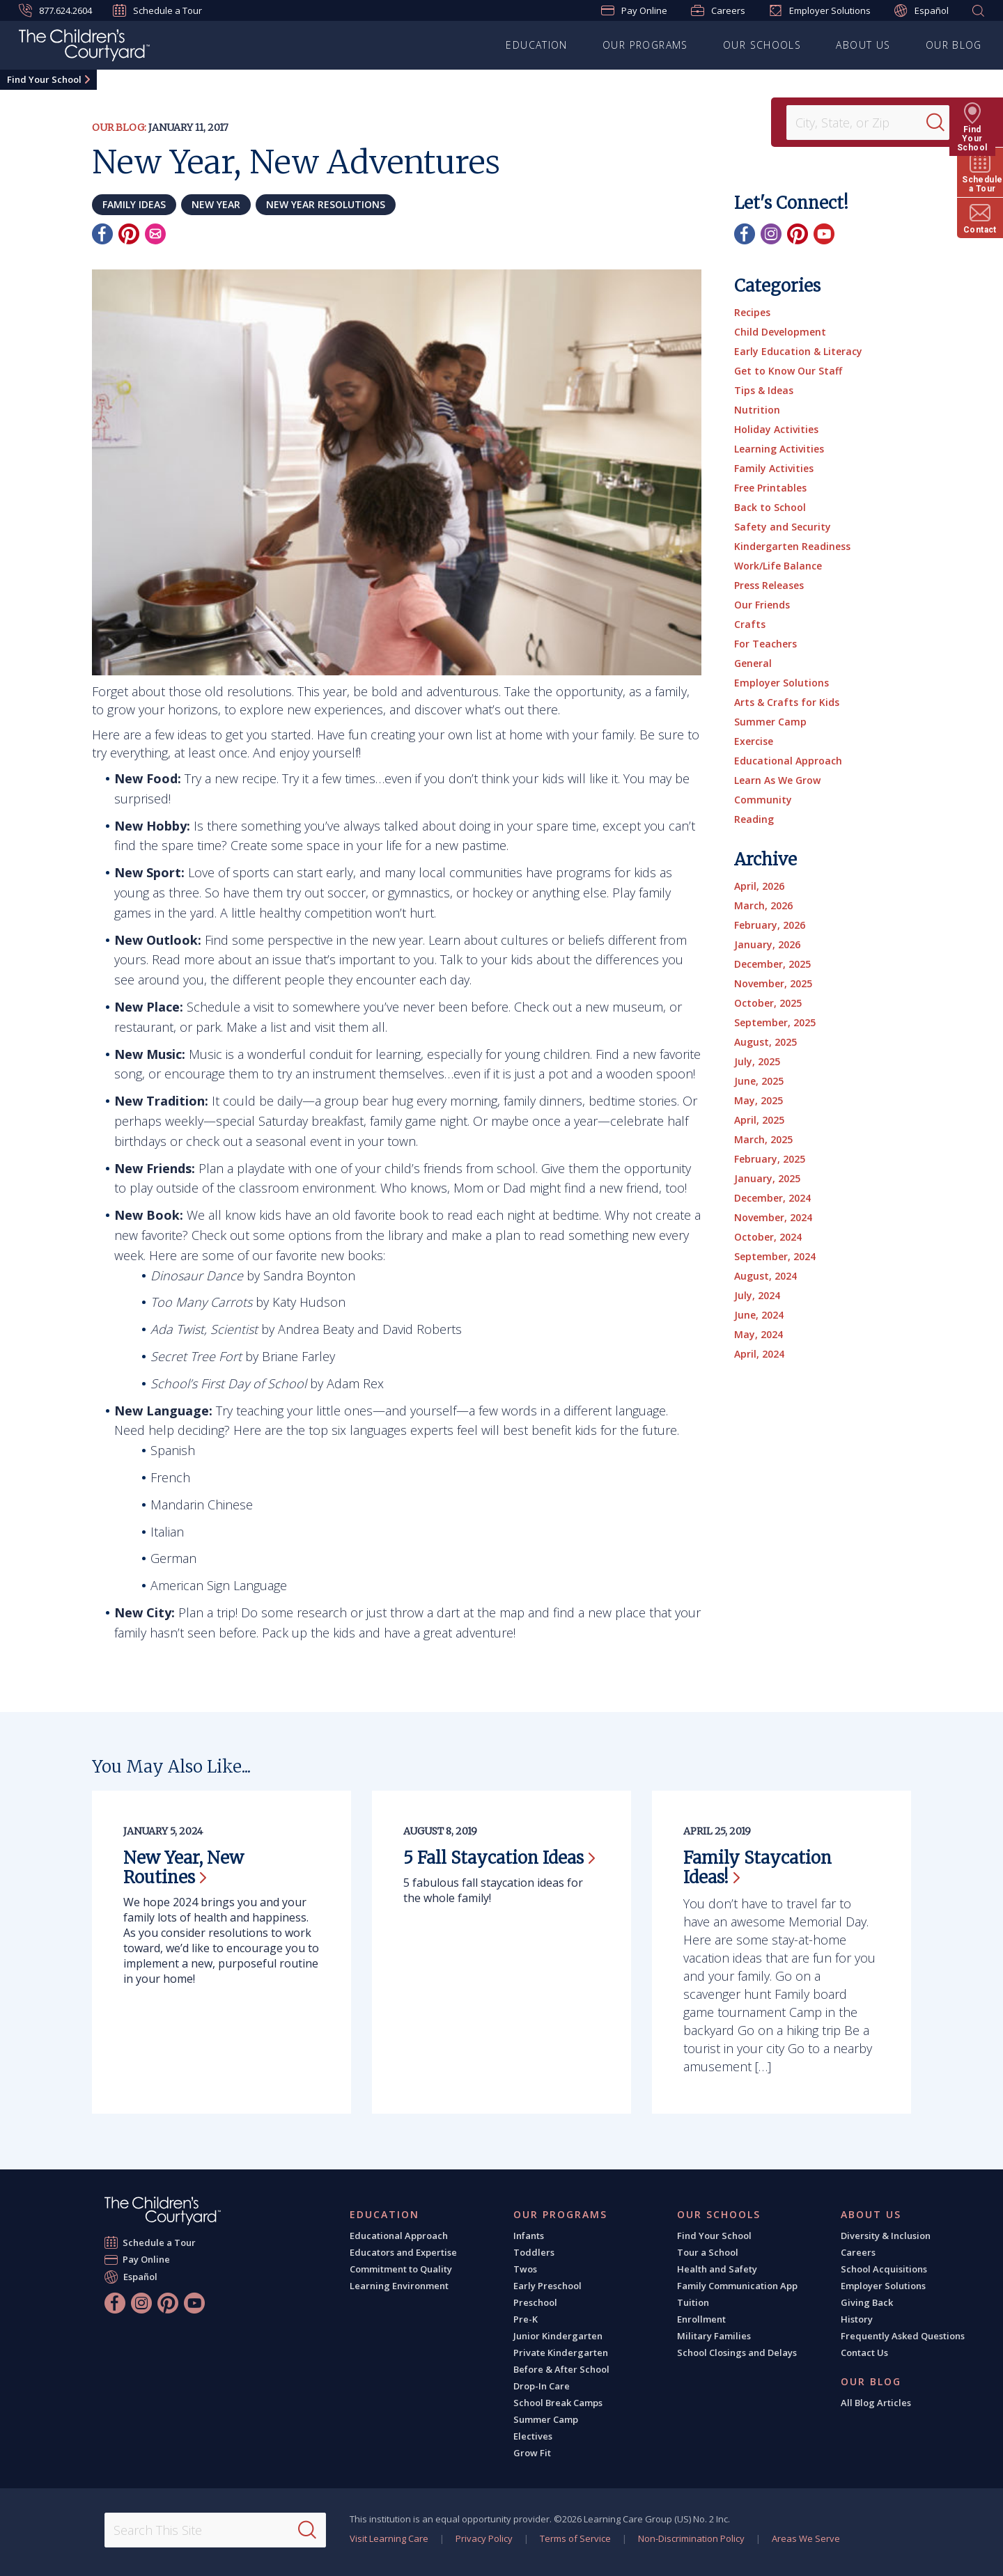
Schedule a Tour (157, 10)
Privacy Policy (484, 2538)
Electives (532, 2436)
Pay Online (634, 10)
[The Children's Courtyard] (84, 47)
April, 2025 (759, 1119)
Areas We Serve (806, 2538)
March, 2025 (763, 1139)
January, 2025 (767, 1178)
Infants (528, 2235)
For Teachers (765, 643)
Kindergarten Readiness (792, 546)
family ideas (134, 204)
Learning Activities (779, 448)
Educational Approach (788, 760)
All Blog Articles (876, 2402)
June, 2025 (759, 1080)
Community (763, 799)
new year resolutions (325, 204)
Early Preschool (547, 2285)
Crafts (749, 624)
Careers (718, 10)
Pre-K (525, 2319)
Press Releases (769, 585)
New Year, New (183, 1867)
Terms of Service (575, 2538)
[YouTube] (824, 233)
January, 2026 (767, 944)
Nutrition (757, 409)
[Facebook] (102, 233)
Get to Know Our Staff (788, 370)
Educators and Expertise (403, 2252)
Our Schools (762, 45)
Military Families (714, 2335)
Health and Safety (717, 2269)
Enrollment (701, 2319)
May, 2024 (758, 1334)
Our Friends (762, 604)
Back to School (770, 507)
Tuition (693, 2302)
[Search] (943, 122)
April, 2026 (759, 886)
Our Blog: (119, 127)
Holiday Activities (776, 429)
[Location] (861, 122)
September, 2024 (775, 1256)
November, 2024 (773, 1217)
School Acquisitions (884, 2269)
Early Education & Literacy (798, 351)
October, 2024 (768, 1236)
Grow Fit (532, 2452)
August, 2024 (765, 1275)
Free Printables (770, 487)
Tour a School (707, 2252)
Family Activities (774, 468)
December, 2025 (772, 964)
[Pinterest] (128, 233)
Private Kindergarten (560, 2352)
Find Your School (44, 79)
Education (537, 45)
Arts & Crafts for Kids (786, 702)
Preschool (535, 2302)
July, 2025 (757, 1061)
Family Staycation (757, 1867)
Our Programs (645, 45)
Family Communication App (737, 2285)
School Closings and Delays (737, 2352)
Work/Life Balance (778, 565)
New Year (216, 204)
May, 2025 (758, 1100)
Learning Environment (399, 2285)
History (857, 2319)
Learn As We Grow (777, 780)
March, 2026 (763, 905)
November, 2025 (773, 983)
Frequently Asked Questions (903, 2335)
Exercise (753, 741)
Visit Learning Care (389, 2538)
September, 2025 (775, 1022)
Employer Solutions (820, 10)
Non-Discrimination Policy (691, 2538)
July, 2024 (757, 1295)
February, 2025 (769, 1158)
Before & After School (561, 2369)
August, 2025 (765, 1042)
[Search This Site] (215, 2530)
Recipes (752, 312)
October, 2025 (768, 1003)
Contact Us (864, 2352)
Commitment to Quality (401, 2269)
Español (921, 10)
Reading (754, 819)
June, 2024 (759, 1314)
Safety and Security (782, 526)
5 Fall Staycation (499, 1858)
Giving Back (867, 2302)
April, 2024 (759, 1353)
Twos (525, 2269)
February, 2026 (769, 925)
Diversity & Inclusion (886, 2235)
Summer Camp (770, 721)
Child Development (780, 331)
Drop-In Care (541, 2386)
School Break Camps (557, 2402)
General (753, 663)
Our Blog (954, 45)
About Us (864, 45)
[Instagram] (771, 233)
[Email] (155, 233)
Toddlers (533, 2252)
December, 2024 (772, 1197)
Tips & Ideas (763, 390)
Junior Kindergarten (557, 2335)
